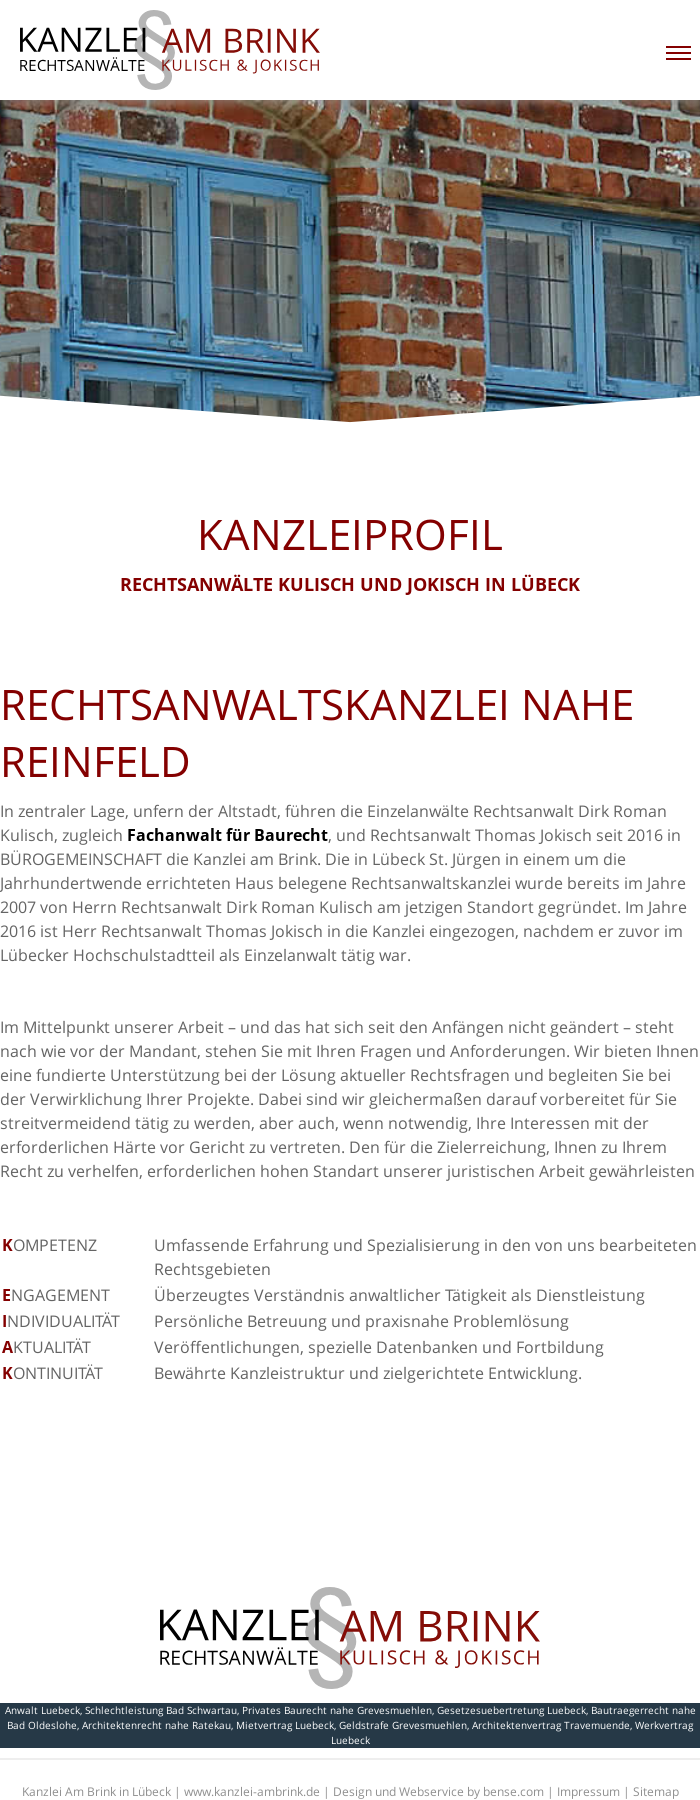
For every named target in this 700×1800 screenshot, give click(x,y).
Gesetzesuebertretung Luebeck (511, 1710)
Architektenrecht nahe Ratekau (156, 1725)
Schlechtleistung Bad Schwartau (161, 1710)
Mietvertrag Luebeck (285, 1725)
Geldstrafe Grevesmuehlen (403, 1725)
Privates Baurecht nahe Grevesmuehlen (337, 1710)
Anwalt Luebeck (42, 1710)
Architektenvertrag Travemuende (551, 1725)
